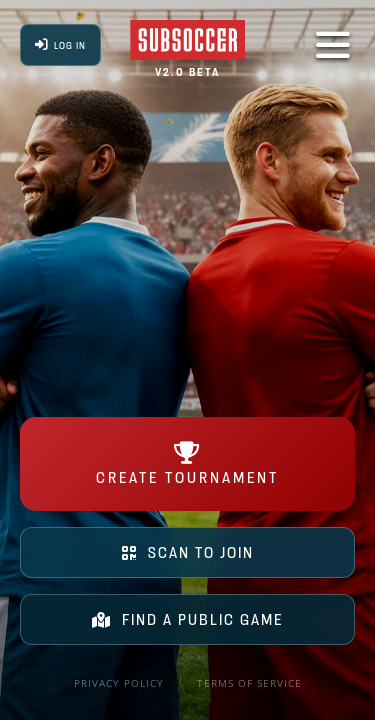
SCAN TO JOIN (188, 552)
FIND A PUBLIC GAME (187, 619)
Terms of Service (249, 683)
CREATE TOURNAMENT (187, 464)
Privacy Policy (119, 683)
